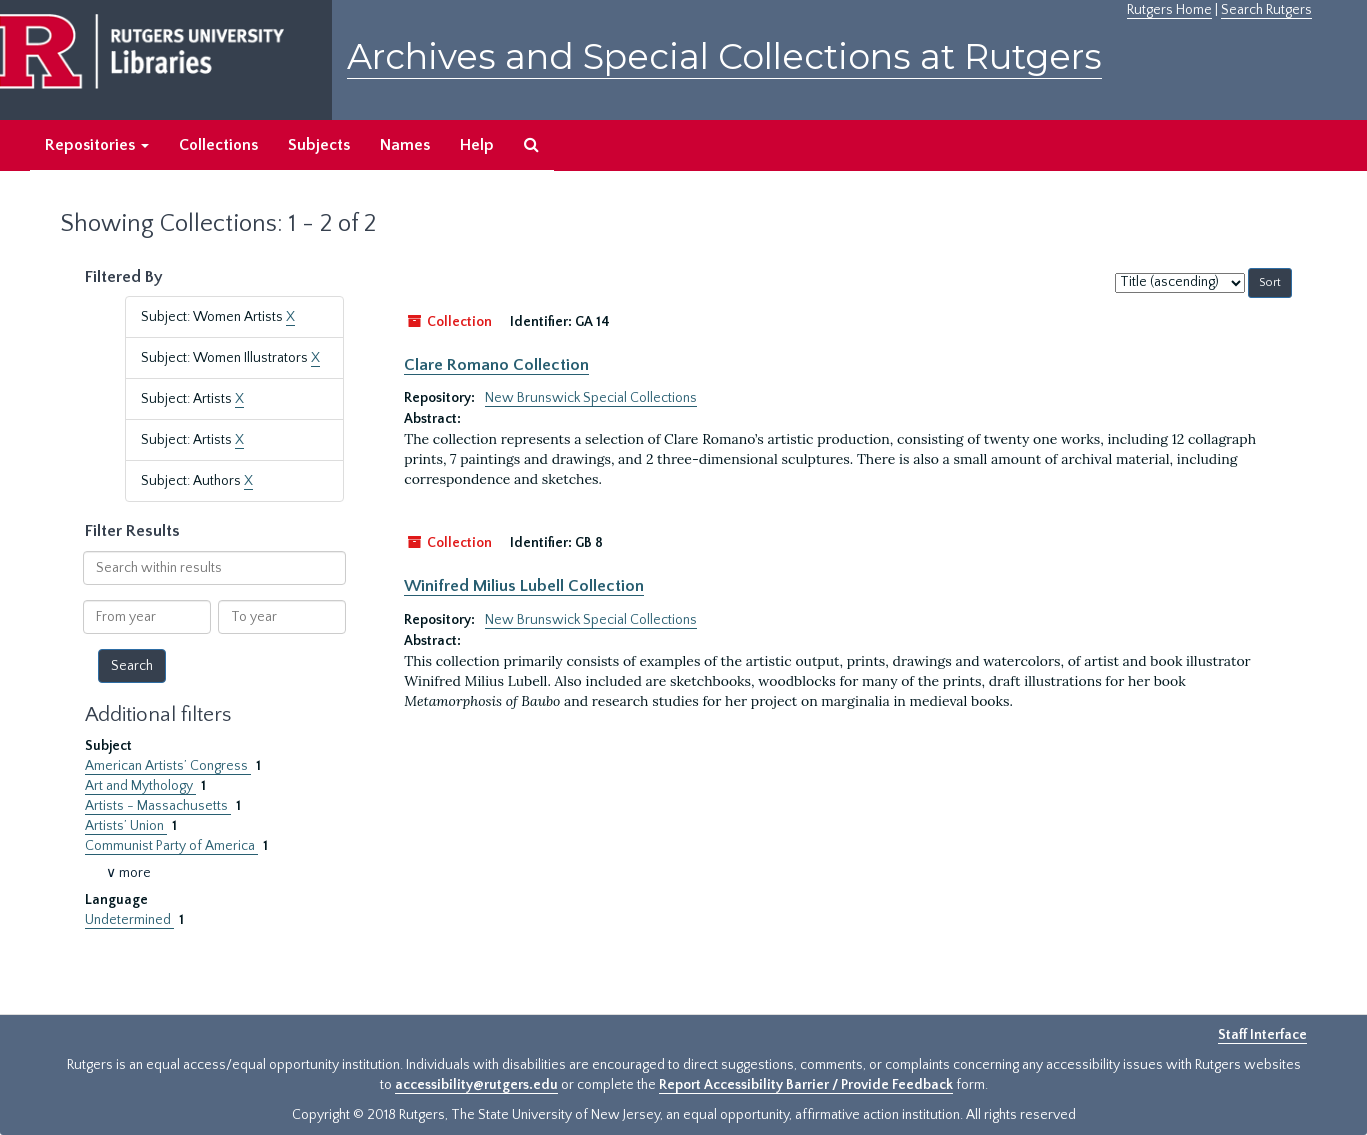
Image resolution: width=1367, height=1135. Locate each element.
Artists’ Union (126, 826)
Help (477, 145)
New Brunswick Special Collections (591, 398)
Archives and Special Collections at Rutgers (724, 56)
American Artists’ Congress (168, 766)
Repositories (97, 145)
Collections (218, 145)
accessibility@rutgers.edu (476, 1085)
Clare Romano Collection (496, 365)
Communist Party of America (171, 846)
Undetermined (129, 920)
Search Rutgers (1266, 10)
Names (405, 145)
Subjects (319, 145)
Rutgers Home (1169, 10)
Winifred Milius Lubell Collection (524, 586)
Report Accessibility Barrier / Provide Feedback (806, 1085)
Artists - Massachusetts (158, 806)
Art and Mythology (140, 786)
